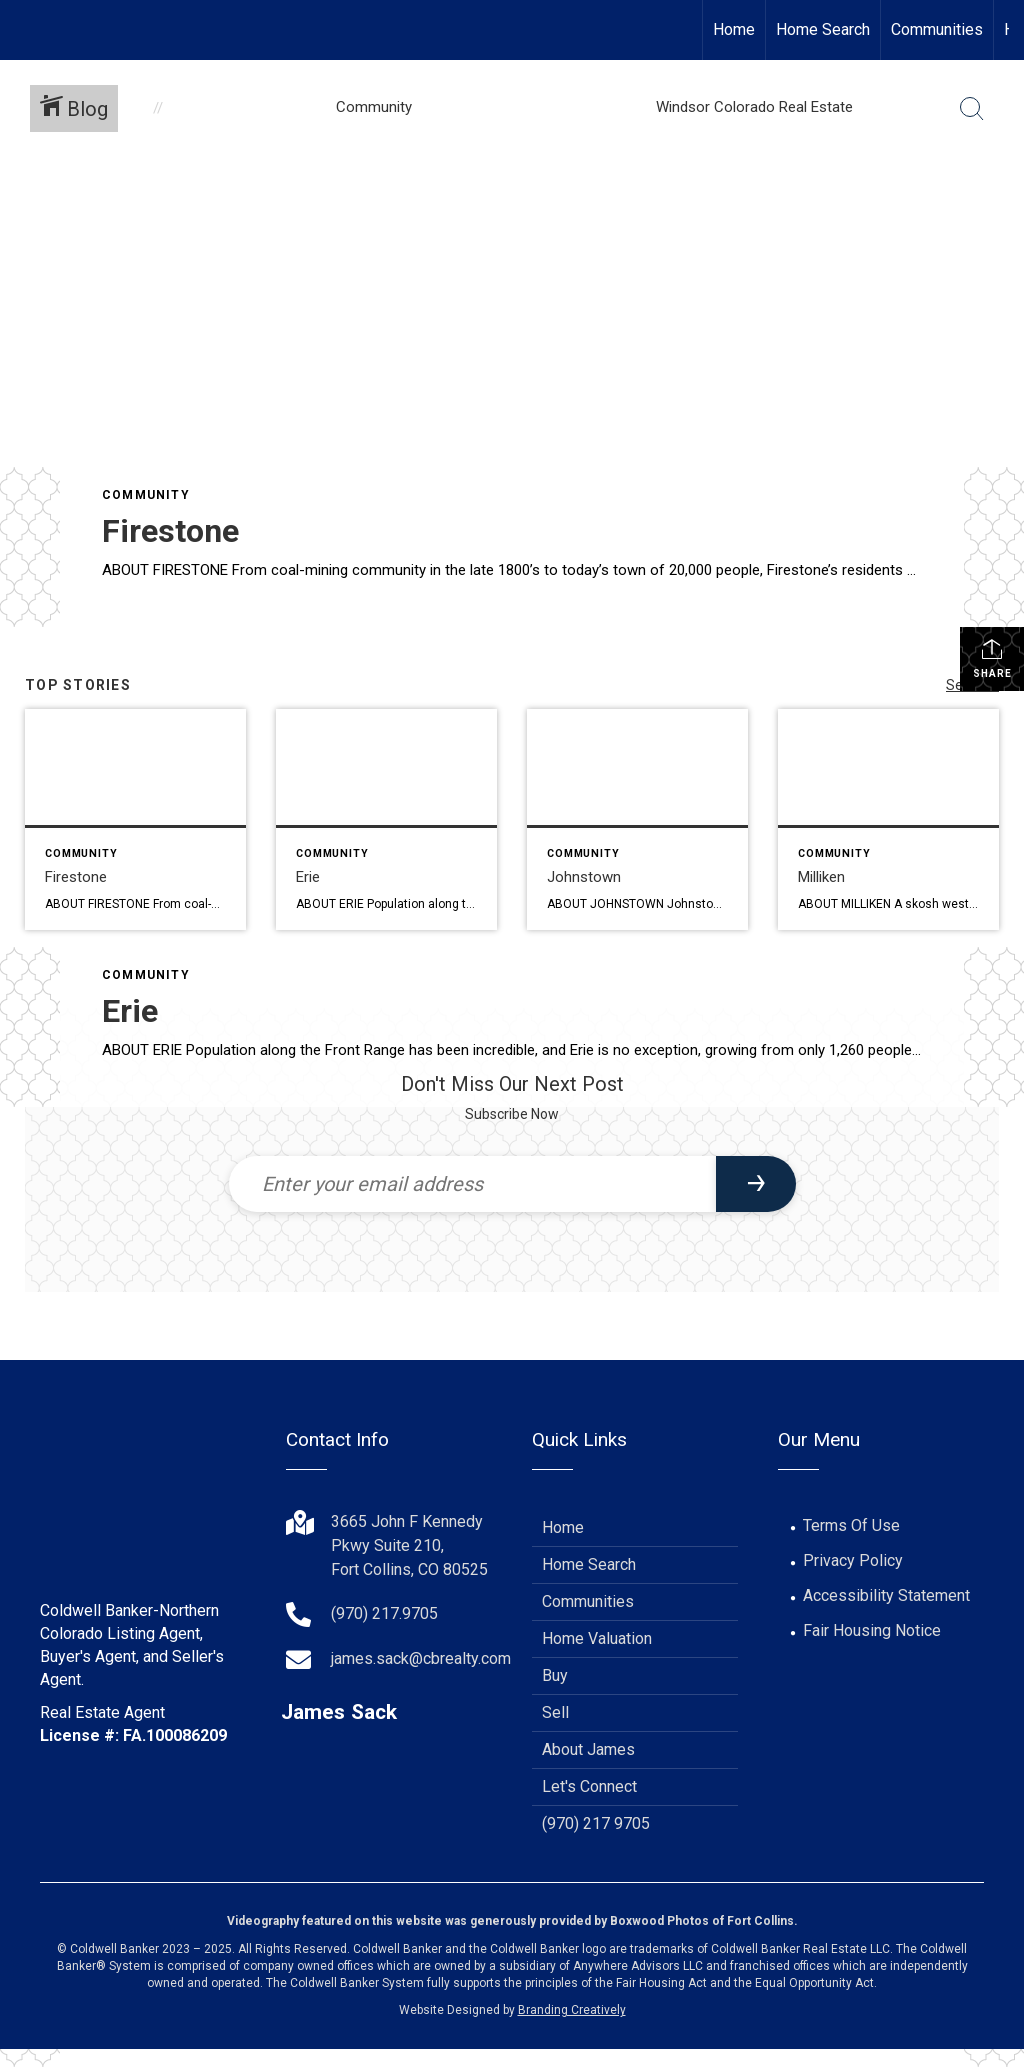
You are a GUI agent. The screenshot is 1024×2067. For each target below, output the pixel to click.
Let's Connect (589, 1786)
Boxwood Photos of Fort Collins (702, 1921)
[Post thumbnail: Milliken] (888, 819)
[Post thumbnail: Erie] (386, 819)
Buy (555, 1675)
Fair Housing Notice (872, 1630)
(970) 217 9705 (596, 1823)
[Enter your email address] (472, 1184)
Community (146, 495)
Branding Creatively (572, 2010)
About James (588, 1749)
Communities (937, 29)
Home (734, 29)
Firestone (170, 531)
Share (992, 658)
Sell (555, 1712)
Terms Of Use (851, 1525)
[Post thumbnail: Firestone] (135, 819)
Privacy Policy (853, 1560)
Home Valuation (597, 1638)
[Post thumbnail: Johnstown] (637, 819)
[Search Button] (972, 109)
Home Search (823, 29)
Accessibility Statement (886, 1595)
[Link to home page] (25, 30)
